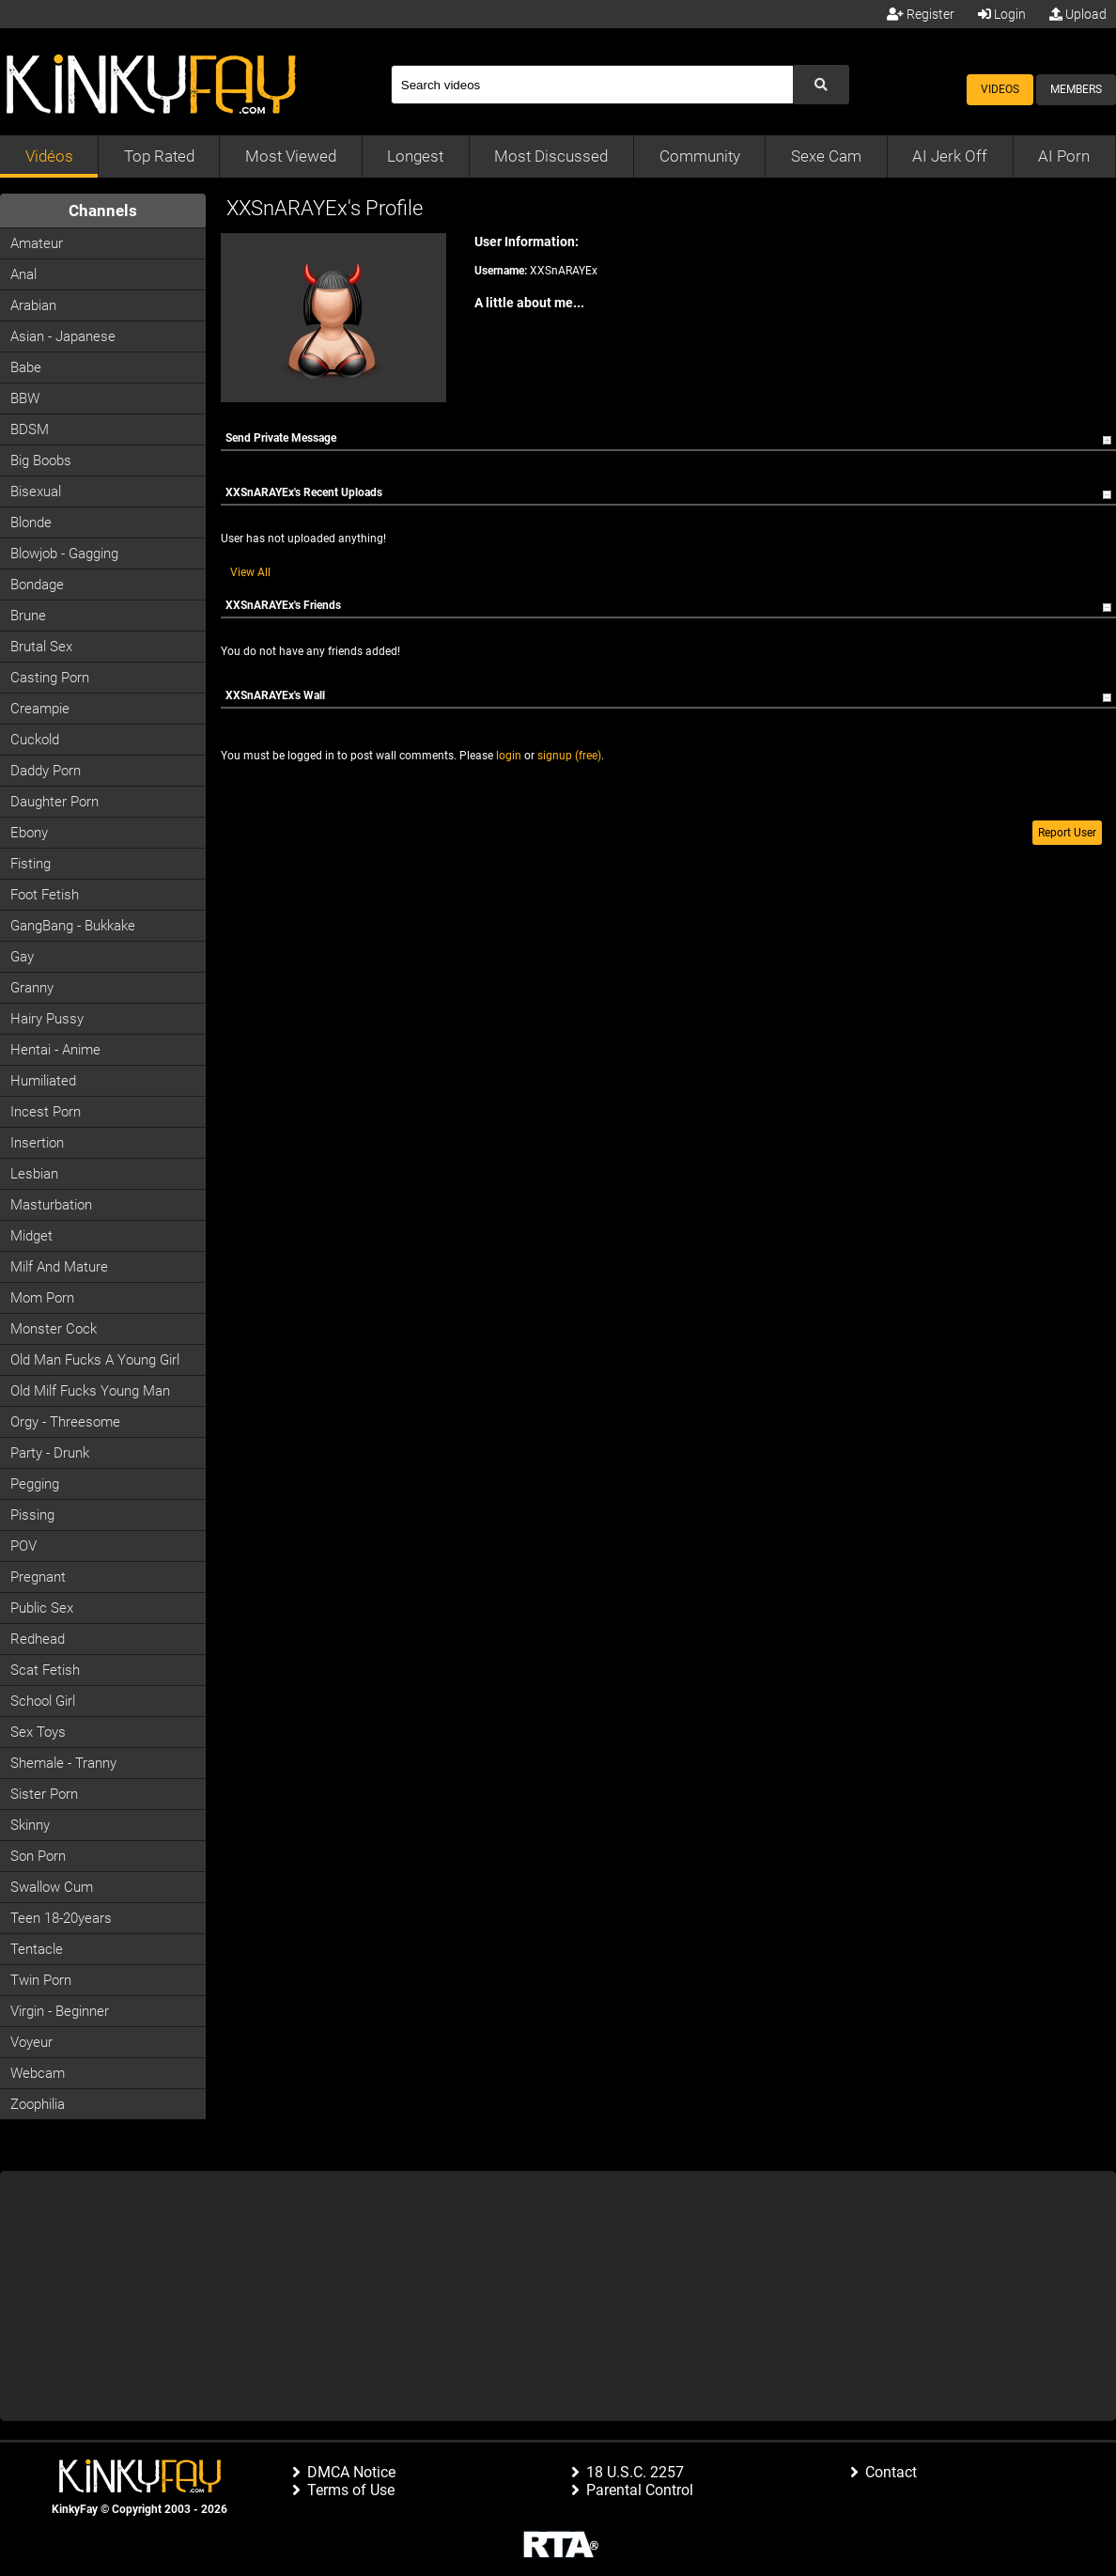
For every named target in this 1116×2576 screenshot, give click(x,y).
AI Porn (1064, 156)
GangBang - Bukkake (72, 925)
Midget (31, 1235)
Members (1076, 89)
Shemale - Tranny (63, 1763)
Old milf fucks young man (90, 1390)
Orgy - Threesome (65, 1421)
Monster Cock (53, 1328)
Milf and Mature (59, 1266)
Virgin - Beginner (59, 2011)
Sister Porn (44, 1794)
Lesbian (34, 1173)
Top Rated (159, 156)
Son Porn (38, 1856)
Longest (415, 156)
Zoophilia (37, 2104)
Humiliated (43, 1080)
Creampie (40, 708)
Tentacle (36, 1949)
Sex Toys (38, 1732)
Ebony (29, 832)
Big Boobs (40, 460)
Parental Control (639, 2490)
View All (250, 572)
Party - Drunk (49, 1452)
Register (920, 14)
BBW (24, 398)
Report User (1067, 832)
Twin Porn (40, 1980)
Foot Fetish (44, 894)
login (508, 755)
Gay (22, 956)
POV (23, 1546)
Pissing (32, 1515)
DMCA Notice (351, 2472)
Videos (1000, 89)
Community (699, 156)
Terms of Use (351, 2490)
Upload (1078, 14)
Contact (891, 2472)
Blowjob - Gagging (64, 553)
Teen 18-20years (61, 1918)
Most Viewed (290, 156)
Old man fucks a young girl (94, 1359)
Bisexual (35, 491)
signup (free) (569, 755)
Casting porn (49, 677)
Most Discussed (551, 156)
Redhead (37, 1639)
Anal (23, 274)
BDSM (29, 429)
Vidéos (49, 156)
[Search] (592, 84)
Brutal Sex (41, 646)
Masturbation (51, 1204)
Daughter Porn (54, 801)
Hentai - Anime (55, 1049)
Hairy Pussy (47, 1018)
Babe (25, 367)
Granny (32, 987)
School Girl (42, 1701)
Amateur (36, 243)
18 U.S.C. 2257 (635, 2472)
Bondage (37, 584)
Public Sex (41, 1608)
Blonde (31, 522)
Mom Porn (42, 1297)
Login (1002, 14)
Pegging (34, 1483)
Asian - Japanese (63, 336)
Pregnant (38, 1577)
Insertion (37, 1142)
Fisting (30, 863)
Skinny (30, 1825)
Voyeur (31, 2042)
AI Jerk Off (949, 156)
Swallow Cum (51, 1887)
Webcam (37, 2073)
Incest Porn (45, 1111)
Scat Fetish (45, 1670)
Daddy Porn (45, 770)
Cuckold (34, 739)
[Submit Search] (821, 84)
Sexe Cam (826, 156)
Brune (28, 615)
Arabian (33, 305)
